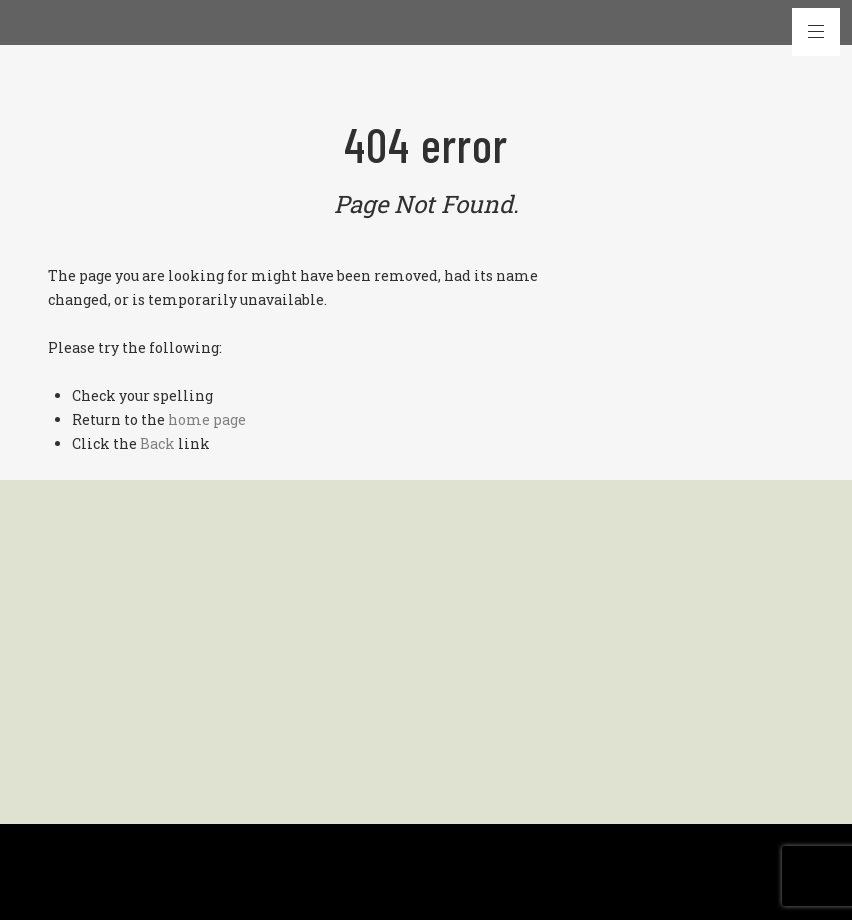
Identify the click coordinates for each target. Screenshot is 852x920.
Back (157, 443)
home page (207, 419)
